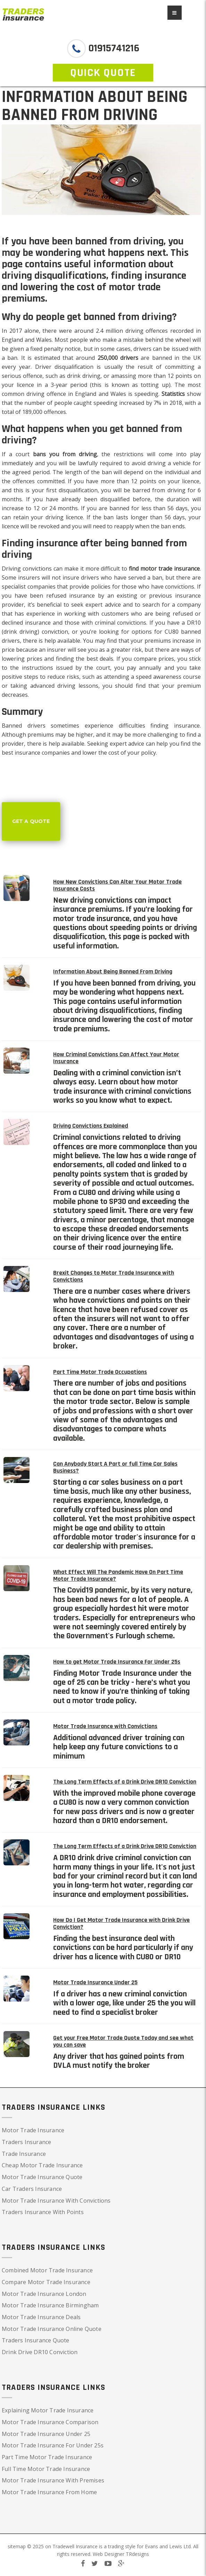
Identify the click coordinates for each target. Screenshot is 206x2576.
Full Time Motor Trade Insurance (46, 2469)
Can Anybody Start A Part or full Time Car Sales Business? (115, 1467)
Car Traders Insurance (32, 2189)
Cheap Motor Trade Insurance (42, 2165)
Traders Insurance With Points (43, 2212)
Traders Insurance (26, 2142)
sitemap (17, 2546)
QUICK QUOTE (103, 73)
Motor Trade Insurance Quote (42, 2177)
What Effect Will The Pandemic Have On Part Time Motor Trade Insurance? (118, 1575)
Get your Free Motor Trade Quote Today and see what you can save (123, 2041)
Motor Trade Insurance (33, 2130)
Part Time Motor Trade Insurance (47, 2457)
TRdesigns (137, 2554)
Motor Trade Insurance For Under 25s (53, 2445)
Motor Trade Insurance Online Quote (51, 2329)
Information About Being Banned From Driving (112, 971)
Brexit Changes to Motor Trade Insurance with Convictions (113, 1276)
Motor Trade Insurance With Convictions (56, 2200)
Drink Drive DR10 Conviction (39, 2352)
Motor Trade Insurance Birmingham (50, 2305)
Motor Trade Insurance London (44, 2294)
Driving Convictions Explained (90, 1126)
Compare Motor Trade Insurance (46, 2282)
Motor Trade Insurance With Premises (53, 2480)
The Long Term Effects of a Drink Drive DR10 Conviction (124, 1782)
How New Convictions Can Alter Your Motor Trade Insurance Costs (117, 885)
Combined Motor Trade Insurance (47, 2270)
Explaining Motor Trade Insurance (47, 2410)
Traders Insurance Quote (35, 2340)
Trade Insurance (24, 2154)
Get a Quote (31, 821)
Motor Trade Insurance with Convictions (105, 1726)
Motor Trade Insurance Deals (41, 2317)
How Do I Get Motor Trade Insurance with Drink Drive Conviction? (121, 1923)
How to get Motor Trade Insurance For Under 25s (116, 1662)
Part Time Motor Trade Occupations (100, 1372)
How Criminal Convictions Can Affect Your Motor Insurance (116, 1057)
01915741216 (112, 48)
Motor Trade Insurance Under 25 (95, 1982)
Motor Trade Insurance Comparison (50, 2422)
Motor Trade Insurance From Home (49, 2492)
